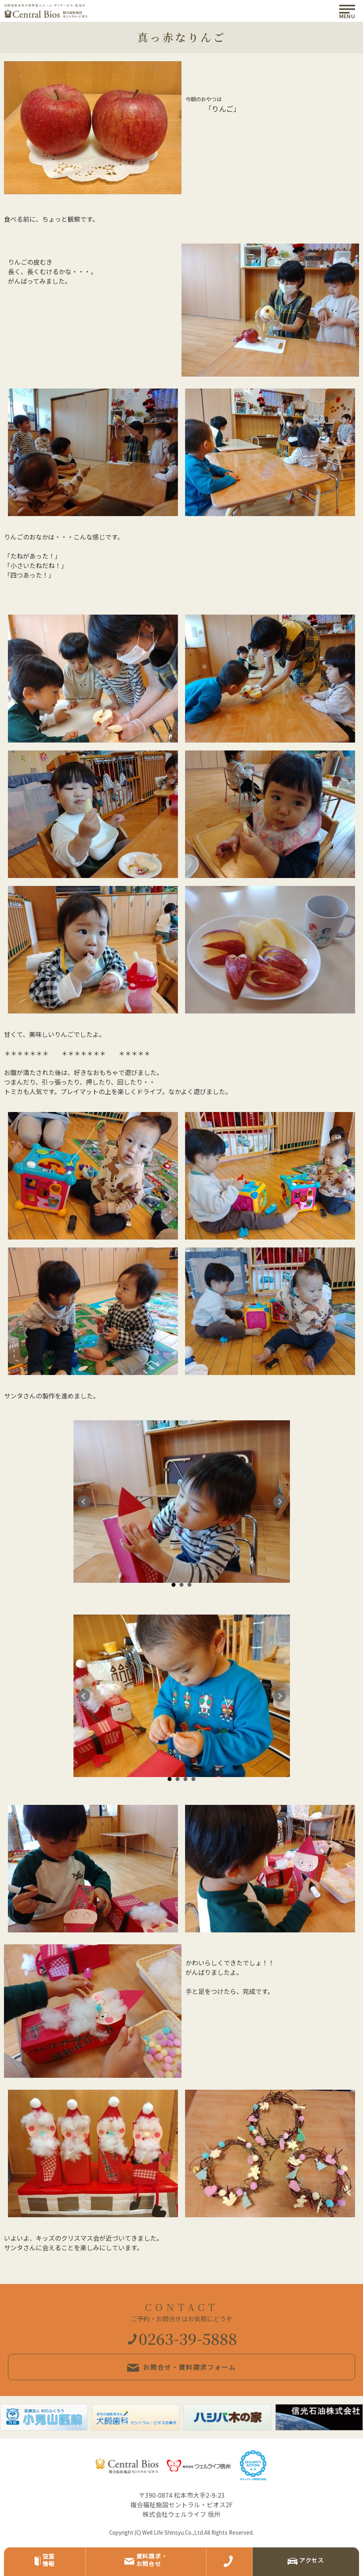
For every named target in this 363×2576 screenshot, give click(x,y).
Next (279, 1501)
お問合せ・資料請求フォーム (181, 2367)
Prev (83, 1501)
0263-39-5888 (182, 2338)
